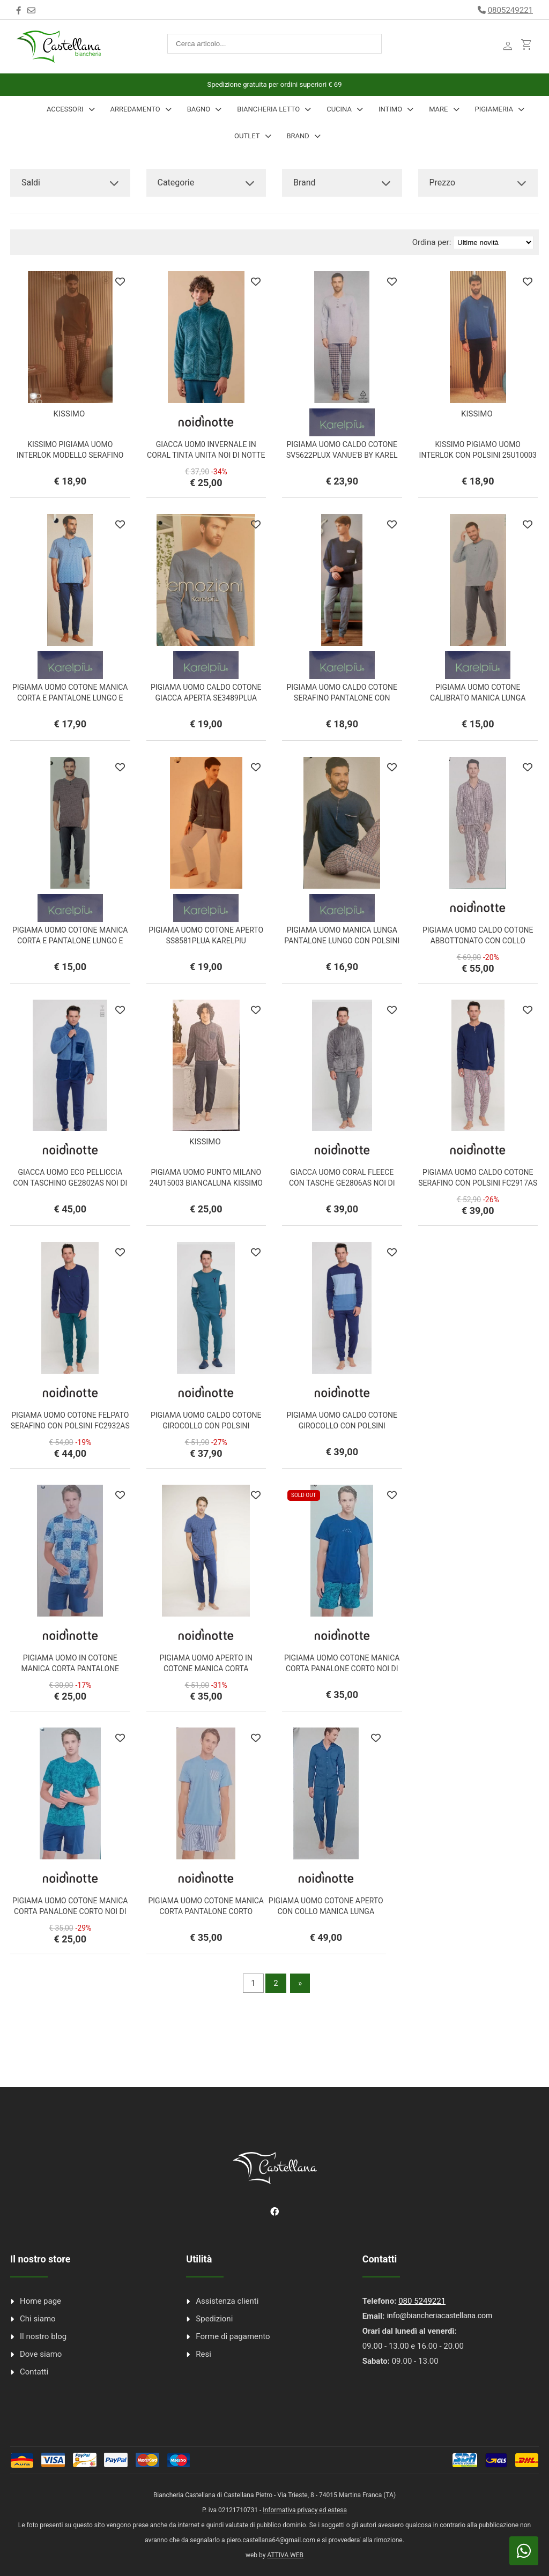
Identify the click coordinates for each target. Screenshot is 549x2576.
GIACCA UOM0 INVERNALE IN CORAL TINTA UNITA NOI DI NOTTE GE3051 (206, 455)
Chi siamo (38, 2319)
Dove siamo (41, 2354)
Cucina (339, 109)
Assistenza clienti (227, 2301)
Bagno (199, 109)
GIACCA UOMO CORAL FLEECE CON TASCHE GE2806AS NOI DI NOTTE (342, 1183)
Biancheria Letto (268, 109)
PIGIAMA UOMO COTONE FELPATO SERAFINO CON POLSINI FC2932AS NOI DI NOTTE (70, 1426)
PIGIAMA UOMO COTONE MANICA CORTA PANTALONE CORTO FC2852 (206, 1911)
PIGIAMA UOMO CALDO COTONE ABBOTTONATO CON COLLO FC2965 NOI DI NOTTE (477, 941)
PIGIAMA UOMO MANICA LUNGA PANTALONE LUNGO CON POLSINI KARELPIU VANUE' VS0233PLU (341, 941)
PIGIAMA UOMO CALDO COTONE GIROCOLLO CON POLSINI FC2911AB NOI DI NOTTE (341, 1426)
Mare (438, 109)
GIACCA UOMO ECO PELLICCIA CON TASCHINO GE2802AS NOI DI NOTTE (70, 1183)
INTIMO (390, 109)
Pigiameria (494, 109)
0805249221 (510, 10)
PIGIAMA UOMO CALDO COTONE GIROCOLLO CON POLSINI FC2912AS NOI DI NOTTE (206, 1426)
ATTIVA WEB (285, 2555)
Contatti (34, 2372)
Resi (203, 2354)
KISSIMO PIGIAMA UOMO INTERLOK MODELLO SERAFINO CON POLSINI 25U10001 (70, 455)
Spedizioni (214, 2319)
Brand (298, 136)
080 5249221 (422, 2301)
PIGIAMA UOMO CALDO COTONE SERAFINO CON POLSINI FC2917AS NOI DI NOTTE (477, 1183)
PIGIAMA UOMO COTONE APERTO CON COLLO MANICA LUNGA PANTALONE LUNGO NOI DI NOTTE (326, 1911)
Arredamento (135, 109)
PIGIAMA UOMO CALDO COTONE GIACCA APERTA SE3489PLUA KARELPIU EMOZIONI (206, 698)
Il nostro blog (43, 2336)
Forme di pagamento (233, 2336)
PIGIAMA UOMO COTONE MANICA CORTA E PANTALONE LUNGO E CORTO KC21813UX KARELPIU (70, 698)
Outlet (246, 136)
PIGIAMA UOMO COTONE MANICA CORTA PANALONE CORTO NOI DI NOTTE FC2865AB (342, 1669)
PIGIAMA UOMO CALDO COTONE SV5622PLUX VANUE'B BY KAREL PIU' (342, 455)
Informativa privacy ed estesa (305, 2510)
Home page (40, 2301)
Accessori (65, 109)
